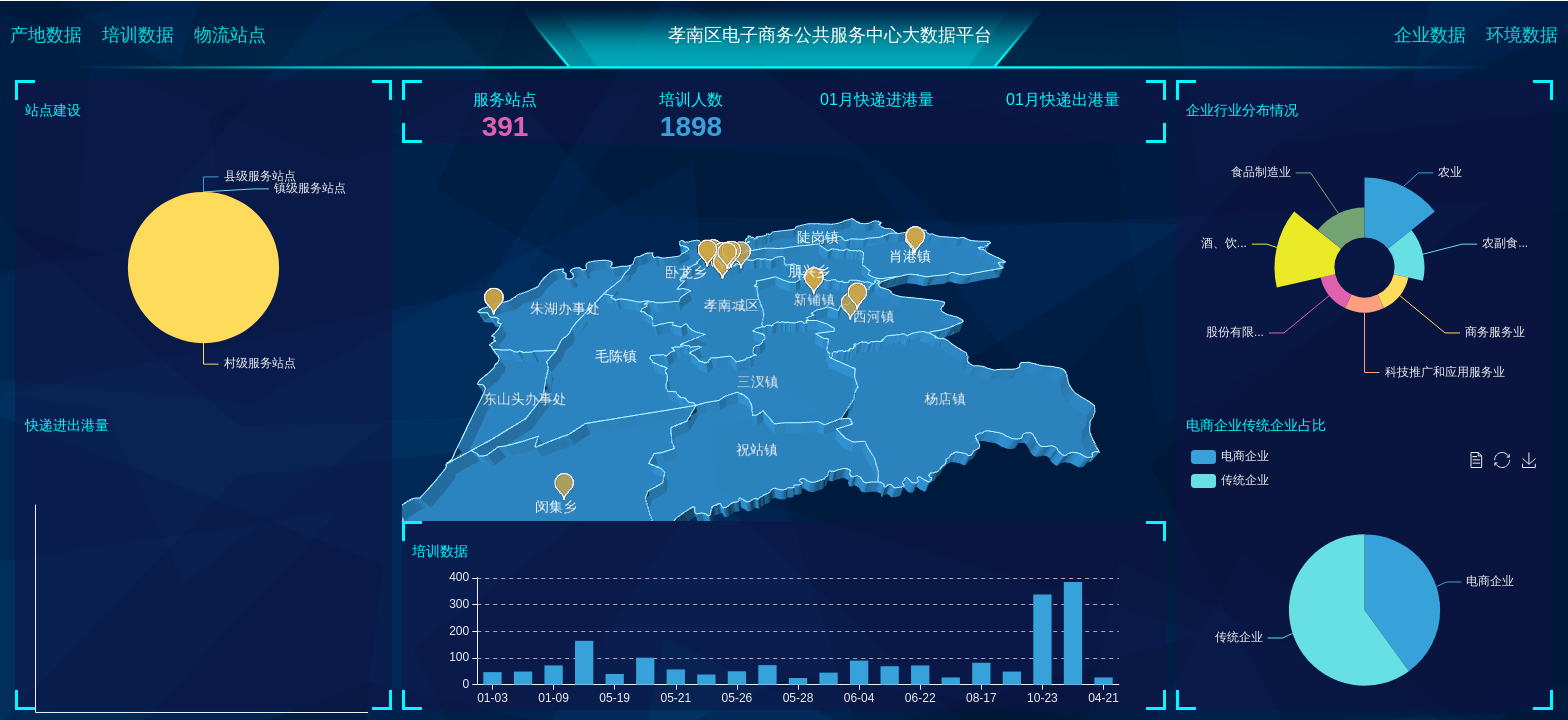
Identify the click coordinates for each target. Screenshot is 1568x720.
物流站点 (230, 35)
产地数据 (46, 35)
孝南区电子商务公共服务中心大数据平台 (830, 35)
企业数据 (1430, 35)
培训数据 (138, 35)
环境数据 (1522, 35)
